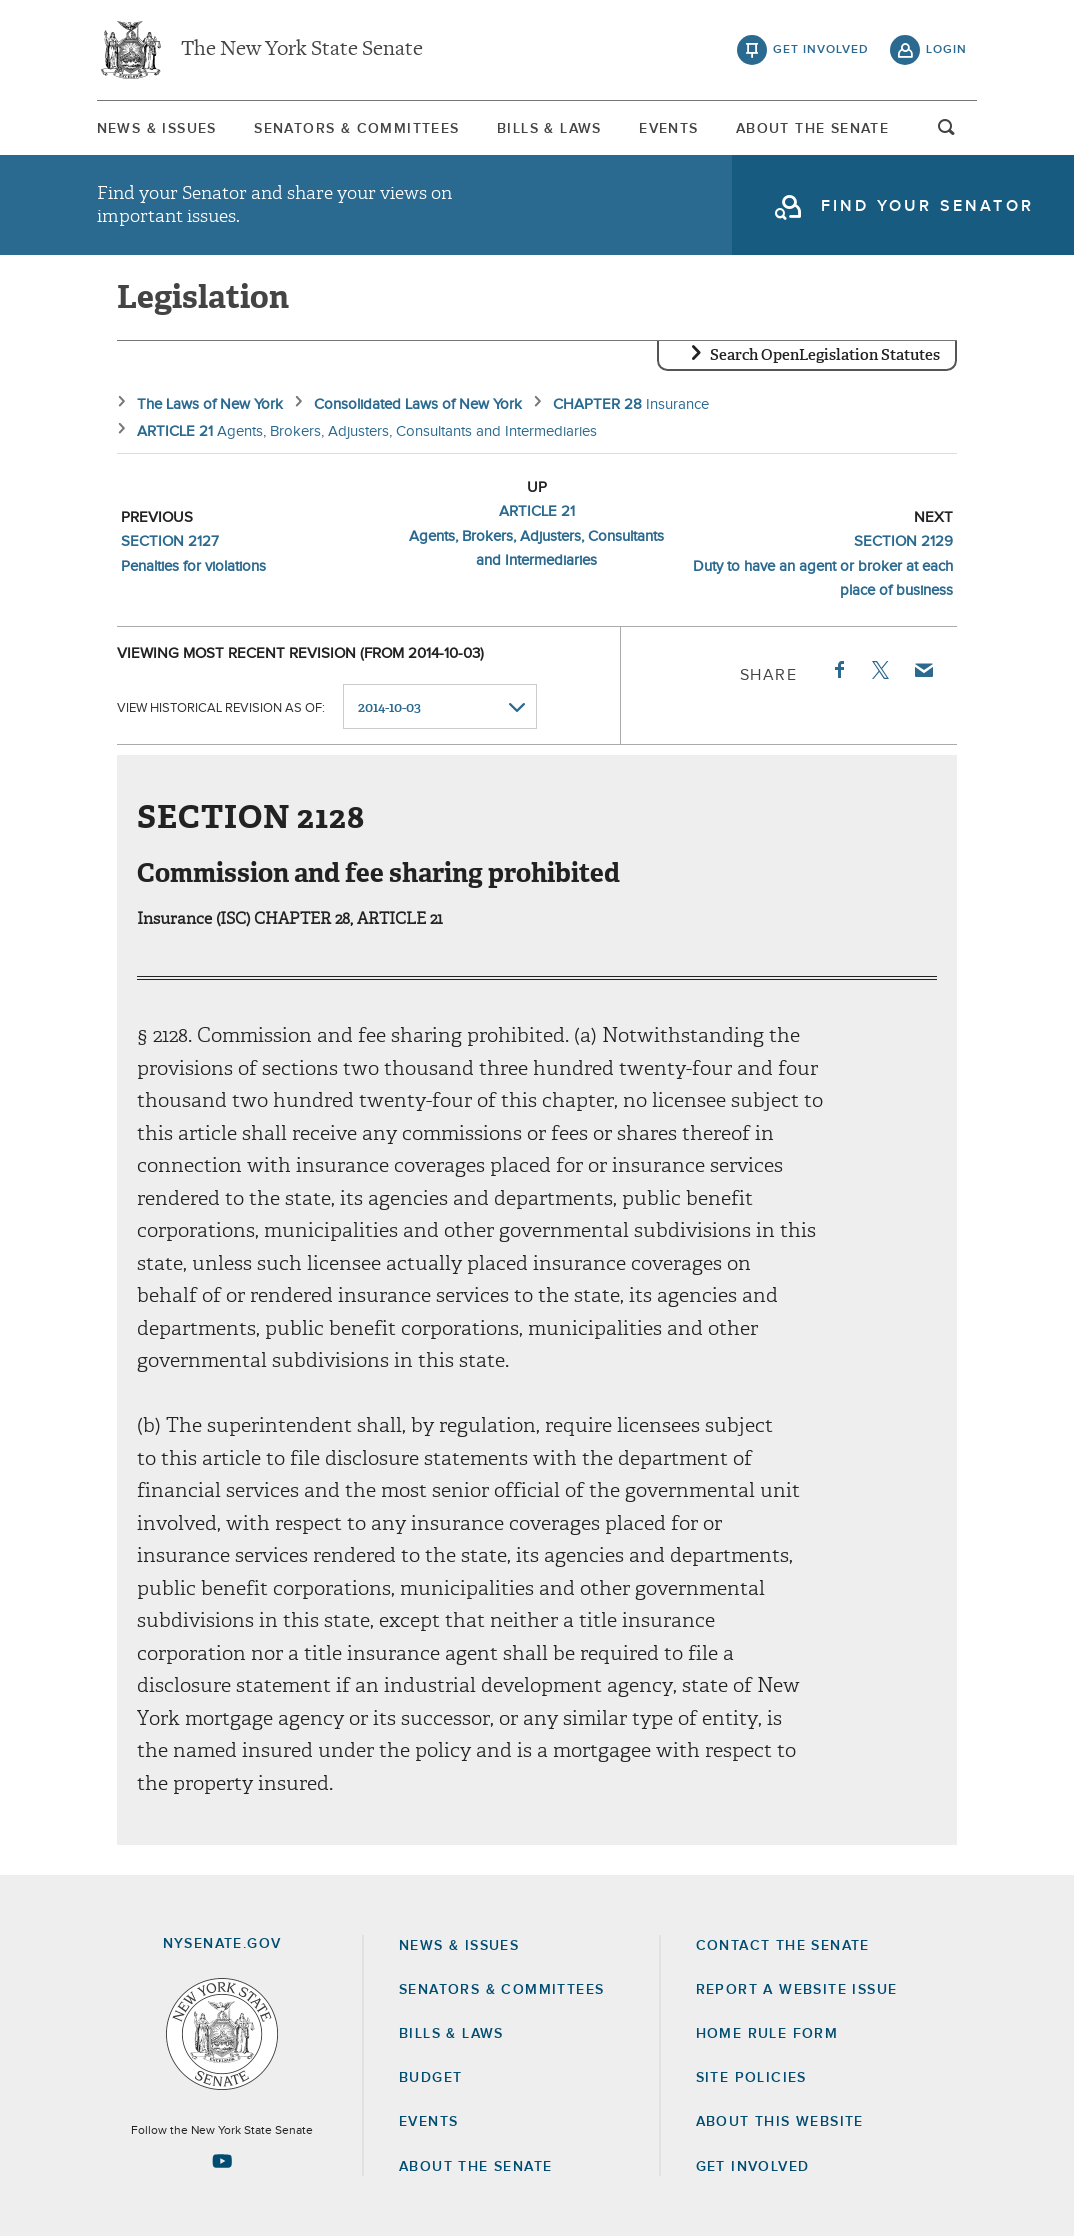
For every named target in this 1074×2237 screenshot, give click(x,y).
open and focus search (947, 133)
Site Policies (751, 2078)
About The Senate (812, 129)
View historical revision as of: (221, 707)
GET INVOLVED (753, 2167)
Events (668, 129)
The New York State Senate (302, 50)
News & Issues (157, 129)
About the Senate (475, 2167)
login (946, 50)
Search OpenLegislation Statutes (825, 355)
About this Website (780, 2122)
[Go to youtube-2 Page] (222, 2161)
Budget (430, 2078)
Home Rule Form (767, 2034)
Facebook (838, 670)
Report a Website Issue (797, 1990)
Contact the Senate (783, 1946)
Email (923, 670)
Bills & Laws (549, 129)
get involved (821, 50)
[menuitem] (157, 128)
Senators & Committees (356, 129)
